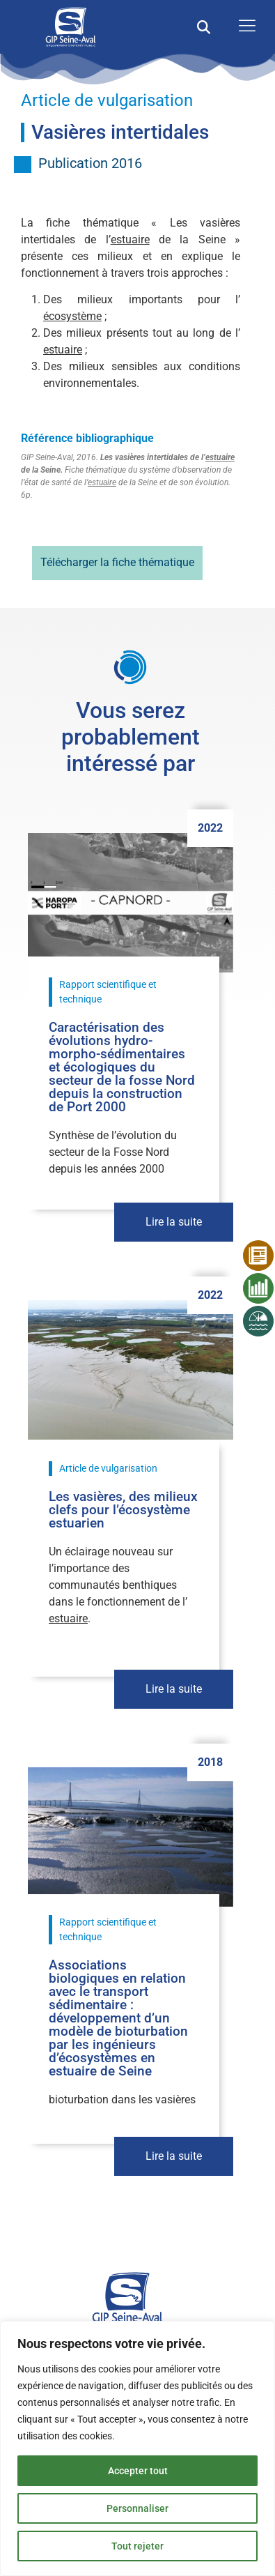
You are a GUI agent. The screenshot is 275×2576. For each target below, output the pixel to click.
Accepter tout (138, 2470)
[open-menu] (244, 27)
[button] (203, 27)
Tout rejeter (137, 2546)
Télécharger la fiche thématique (117, 562)
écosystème (72, 316)
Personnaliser (137, 2508)
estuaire (130, 239)
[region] (137, 2448)
